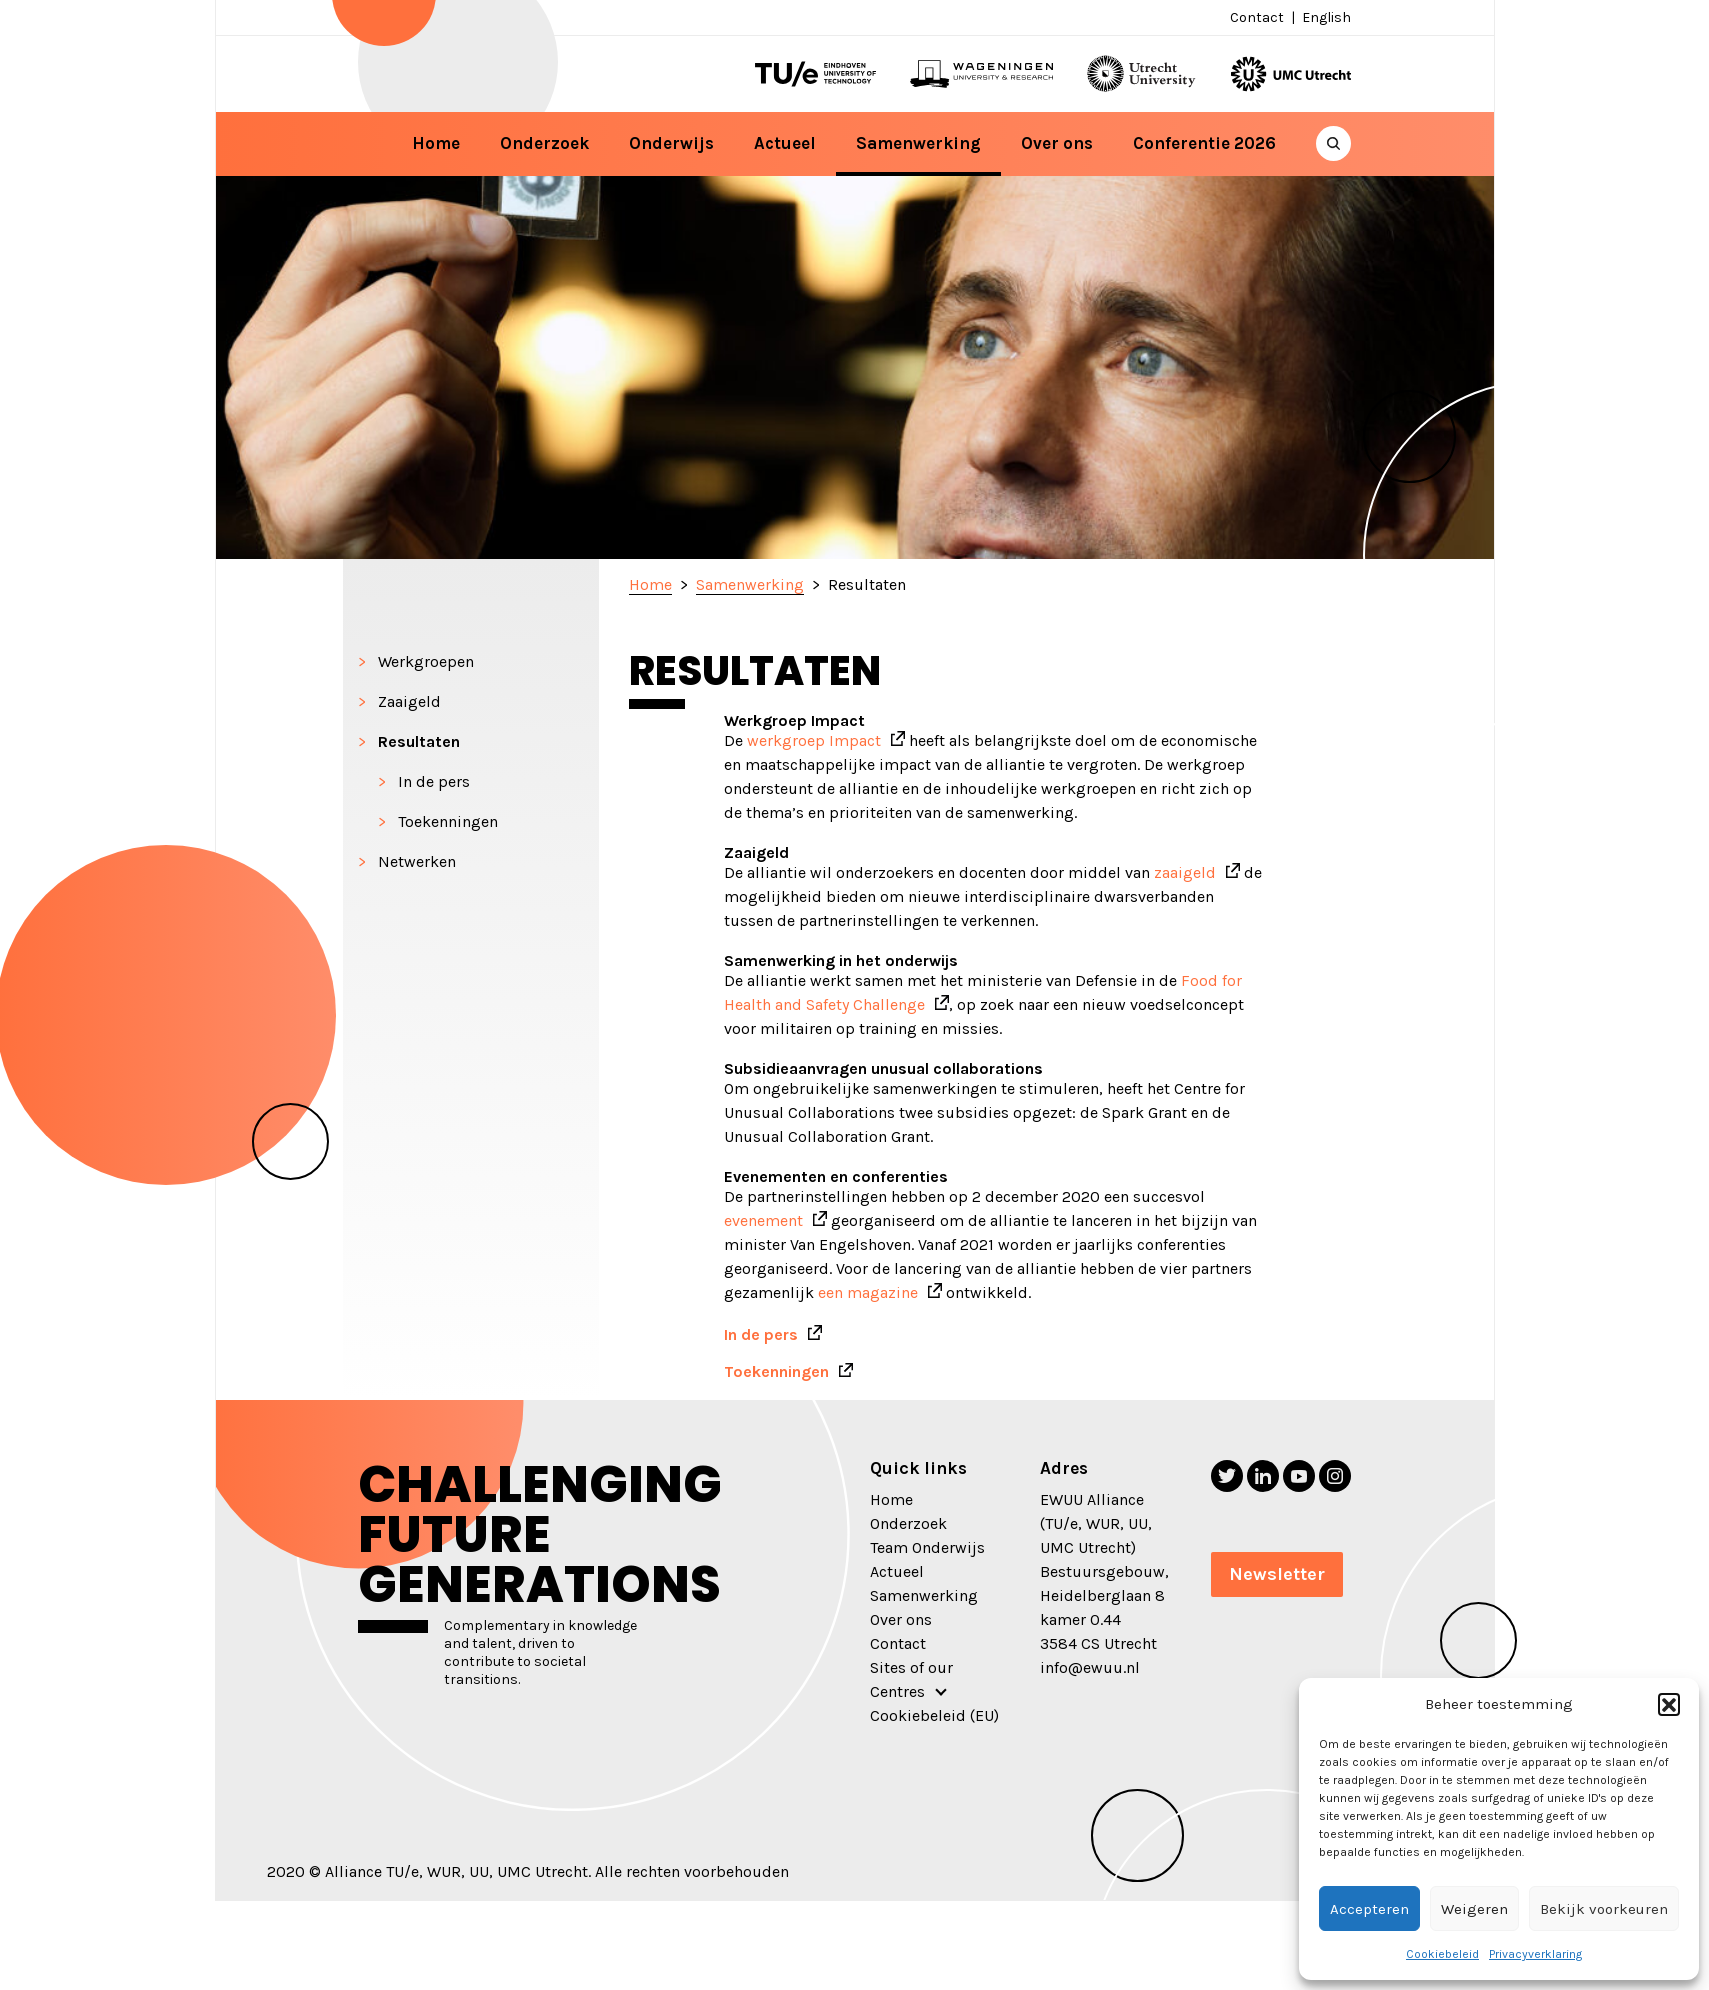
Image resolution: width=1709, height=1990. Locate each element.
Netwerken (417, 861)
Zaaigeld (409, 701)
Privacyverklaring (1535, 1954)
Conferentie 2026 (1204, 143)
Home (436, 143)
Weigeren (1474, 1909)
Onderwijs (671, 143)
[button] (1669, 1704)
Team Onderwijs (927, 1547)
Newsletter (1277, 1574)
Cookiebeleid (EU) (934, 1715)
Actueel (785, 143)
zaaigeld (1185, 872)
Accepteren (1369, 1909)
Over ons (1057, 143)
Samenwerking (918, 143)
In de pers (434, 781)
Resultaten (419, 741)
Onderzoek (544, 143)
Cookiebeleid (1442, 1954)
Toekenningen (448, 821)
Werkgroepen (426, 661)
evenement (763, 1220)
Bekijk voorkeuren (1604, 1909)
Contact (1257, 17)
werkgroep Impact (814, 740)
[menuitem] (1324, 17)
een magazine (868, 1292)
